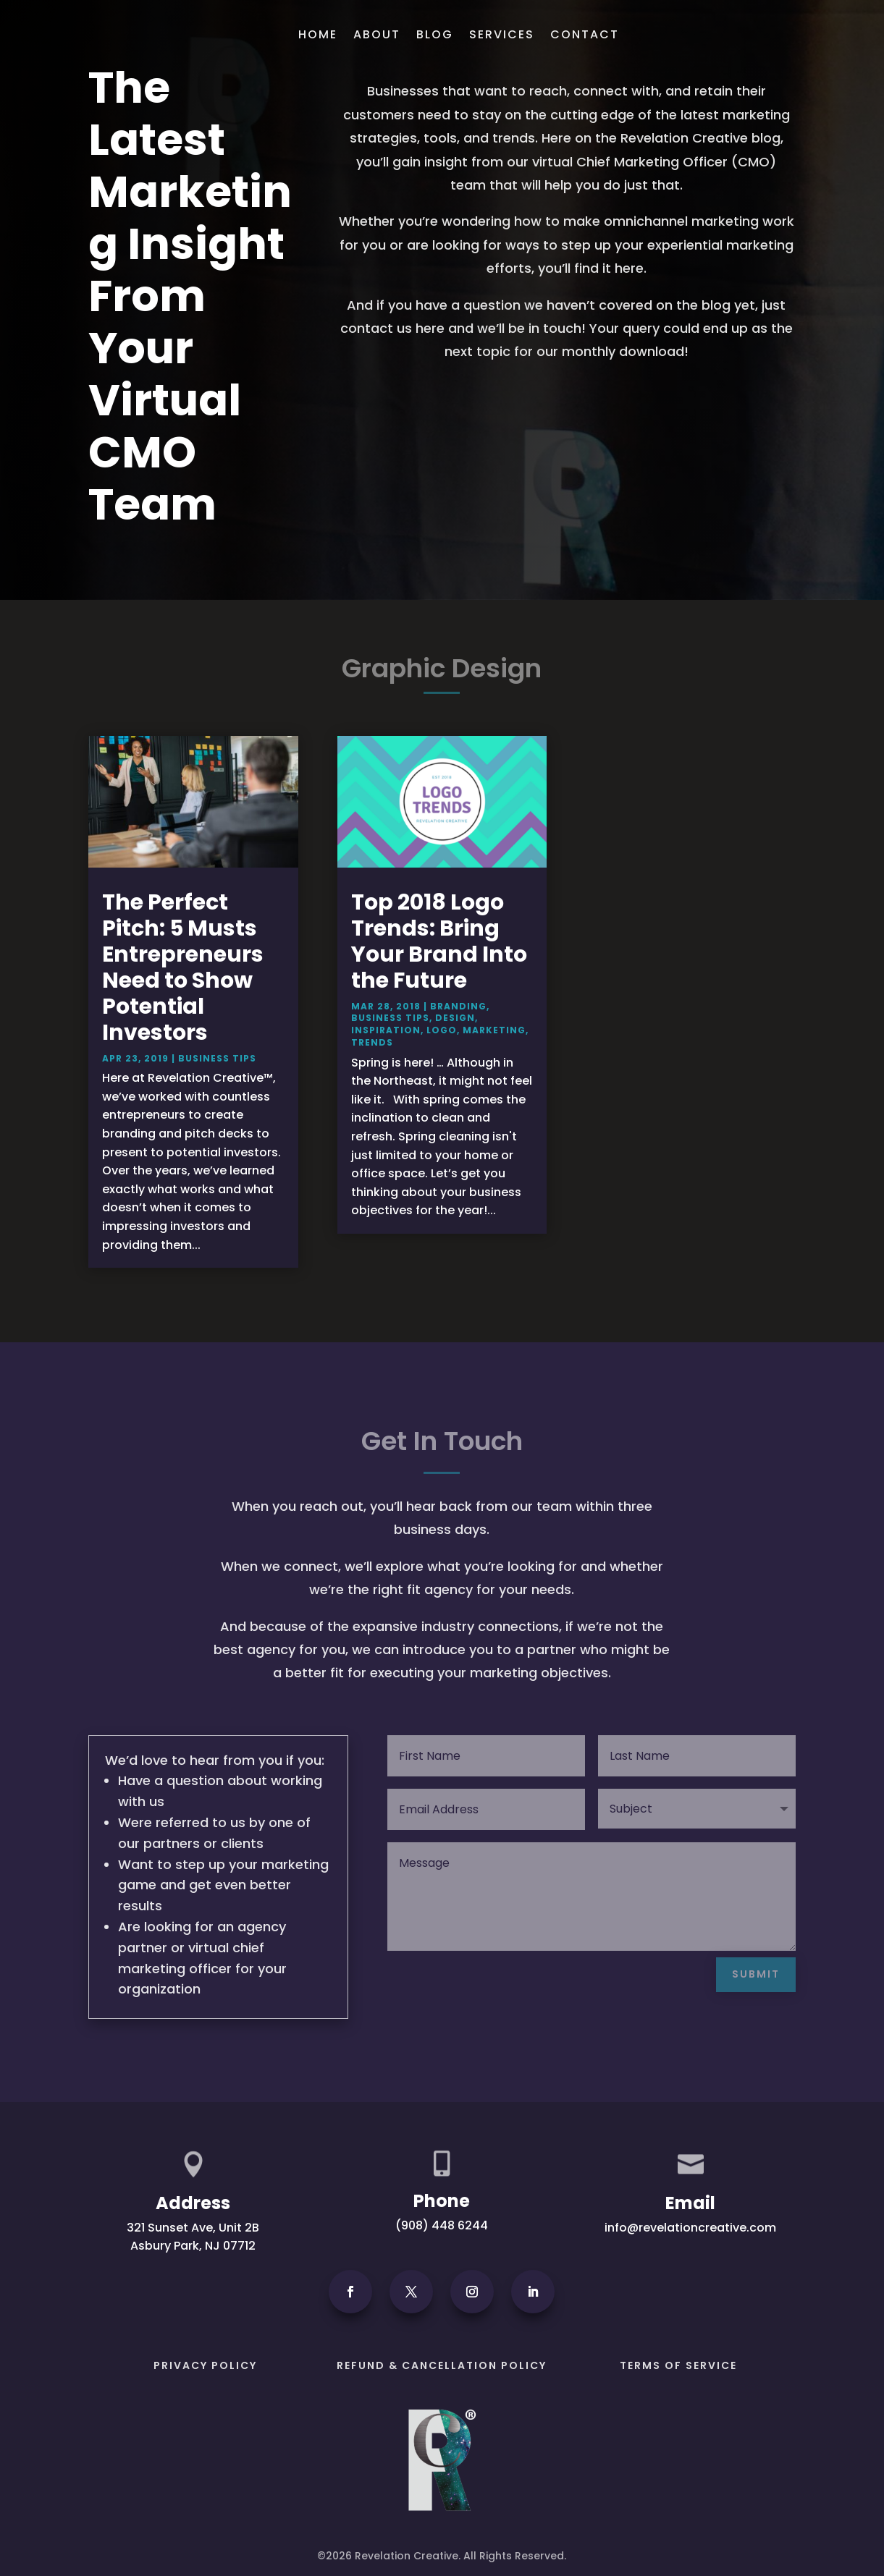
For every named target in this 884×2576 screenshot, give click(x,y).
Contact (584, 34)
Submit (756, 1974)
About (376, 34)
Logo (441, 1030)
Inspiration (386, 1030)
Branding (458, 1006)
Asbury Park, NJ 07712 (193, 2245)
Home (317, 34)
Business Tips (217, 1058)
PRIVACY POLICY (205, 2365)
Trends (372, 1042)
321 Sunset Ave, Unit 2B (193, 2227)
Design (455, 1018)
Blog (434, 34)
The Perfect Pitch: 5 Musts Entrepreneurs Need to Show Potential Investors (183, 967)
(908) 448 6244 (441, 2225)
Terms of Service (678, 2365)
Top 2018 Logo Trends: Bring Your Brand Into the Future (439, 941)
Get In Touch (735, 31)
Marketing (494, 1030)
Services (501, 34)
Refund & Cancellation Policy (442, 2365)
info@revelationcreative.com (690, 2227)
